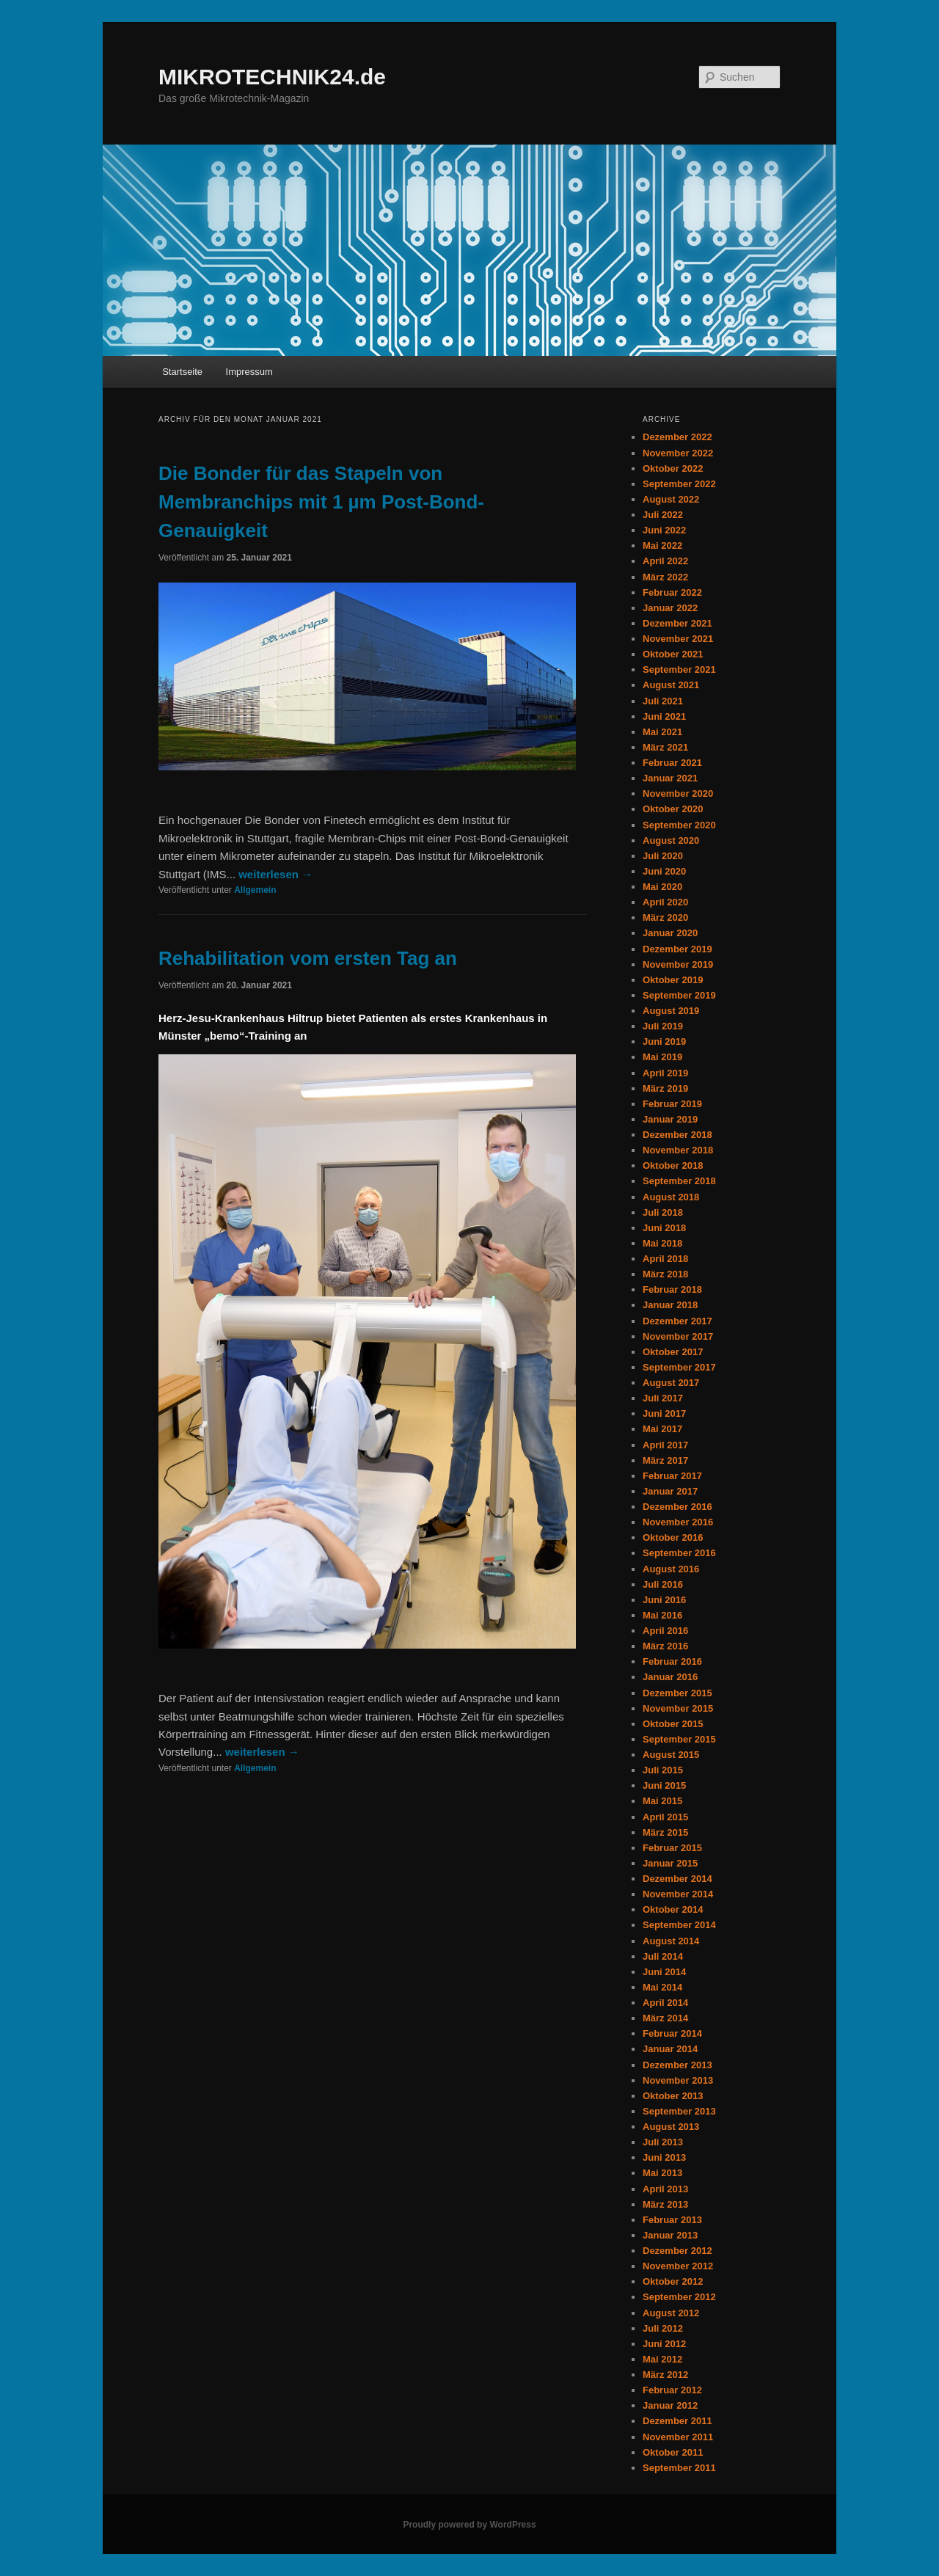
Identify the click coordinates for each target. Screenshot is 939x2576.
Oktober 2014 (673, 1909)
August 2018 (671, 1197)
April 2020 (665, 902)
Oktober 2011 (673, 2452)
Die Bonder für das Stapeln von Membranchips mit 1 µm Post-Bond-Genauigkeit (321, 501)
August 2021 (671, 684)
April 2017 (665, 1445)
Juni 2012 (664, 2343)
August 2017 (671, 1382)
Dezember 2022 (677, 436)
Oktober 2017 (673, 1351)
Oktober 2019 (673, 979)
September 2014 (679, 1924)
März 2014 (665, 2018)
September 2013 (679, 2111)
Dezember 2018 (677, 1134)
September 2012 (679, 2296)
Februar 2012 (672, 2390)
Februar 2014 (672, 2033)
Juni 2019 (664, 1041)
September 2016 (679, 1552)
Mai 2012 (662, 2359)
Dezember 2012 (677, 2250)
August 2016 (671, 1569)
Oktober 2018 (673, 1165)
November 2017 (678, 1336)
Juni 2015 (664, 1785)
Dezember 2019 (677, 949)
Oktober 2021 (673, 654)
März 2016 (665, 1646)
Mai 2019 (662, 1056)
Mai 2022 (662, 545)
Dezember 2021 (677, 623)
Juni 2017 (664, 1413)
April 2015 (665, 1816)
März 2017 (665, 1460)
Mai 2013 (662, 2172)
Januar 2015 (670, 1863)
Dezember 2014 (677, 1878)
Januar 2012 (670, 2405)
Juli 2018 (663, 1212)
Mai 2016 (662, 1615)
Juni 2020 (664, 871)
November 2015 (678, 1708)
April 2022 (665, 560)
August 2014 (671, 1940)
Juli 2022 (663, 514)
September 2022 (679, 483)
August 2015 (671, 1754)
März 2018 (665, 1274)
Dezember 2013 (677, 2064)
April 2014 (665, 2002)
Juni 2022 (664, 530)
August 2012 (671, 2312)
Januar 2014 (670, 2048)
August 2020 (671, 840)
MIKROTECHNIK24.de (272, 77)
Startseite (182, 371)
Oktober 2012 (673, 2281)
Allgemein (255, 890)
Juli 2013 (663, 2142)
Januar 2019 (670, 1119)
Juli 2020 (663, 855)
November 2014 (678, 1894)
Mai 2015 (662, 1800)
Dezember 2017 (677, 1321)
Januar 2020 (670, 932)
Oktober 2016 (673, 1537)
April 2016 (665, 1630)
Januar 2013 (670, 2235)
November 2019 (678, 964)
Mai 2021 (662, 731)
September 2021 (679, 669)
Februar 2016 (672, 1661)
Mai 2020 (662, 886)
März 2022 (665, 577)
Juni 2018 (664, 1227)
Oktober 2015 (673, 1723)
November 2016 (678, 1522)
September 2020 (679, 825)
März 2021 (665, 747)
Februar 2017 (672, 1475)
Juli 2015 (663, 1770)
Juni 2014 (664, 1971)
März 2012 (665, 2374)
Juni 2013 (664, 2157)
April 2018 (665, 1258)
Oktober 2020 (673, 808)
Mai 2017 (662, 1428)
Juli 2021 (663, 701)
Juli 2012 (663, 2328)
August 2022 (671, 499)
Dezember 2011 (677, 2420)
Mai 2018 (662, 1243)
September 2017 (679, 1367)
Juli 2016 (663, 1584)
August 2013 (671, 2126)
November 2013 (678, 2080)
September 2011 (679, 2467)
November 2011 (678, 2436)
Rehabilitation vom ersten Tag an (307, 958)
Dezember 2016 (677, 1506)
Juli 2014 (663, 1956)
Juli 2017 (663, 1398)
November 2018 (678, 1150)
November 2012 (678, 2266)
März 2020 (665, 917)
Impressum (249, 371)
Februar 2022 (672, 592)
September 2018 (679, 1180)
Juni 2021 (664, 716)
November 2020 (678, 793)
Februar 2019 (672, 1103)
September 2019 (679, 995)
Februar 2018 (672, 1289)
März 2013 (665, 2204)
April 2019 (665, 1073)
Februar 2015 (672, 1847)
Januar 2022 (670, 607)
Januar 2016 (670, 1676)
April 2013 (665, 2188)
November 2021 (678, 638)
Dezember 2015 (677, 1693)
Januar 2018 (670, 1304)
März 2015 (665, 1832)
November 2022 (678, 453)
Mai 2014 (662, 1987)
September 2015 (679, 1739)
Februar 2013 (672, 2219)
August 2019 (671, 1010)
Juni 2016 (664, 1599)
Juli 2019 (663, 1026)
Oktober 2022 (673, 468)
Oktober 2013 (673, 2095)
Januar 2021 (670, 778)
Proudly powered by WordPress (469, 2525)
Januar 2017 (670, 1491)
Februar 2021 (672, 762)
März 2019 (665, 1088)
